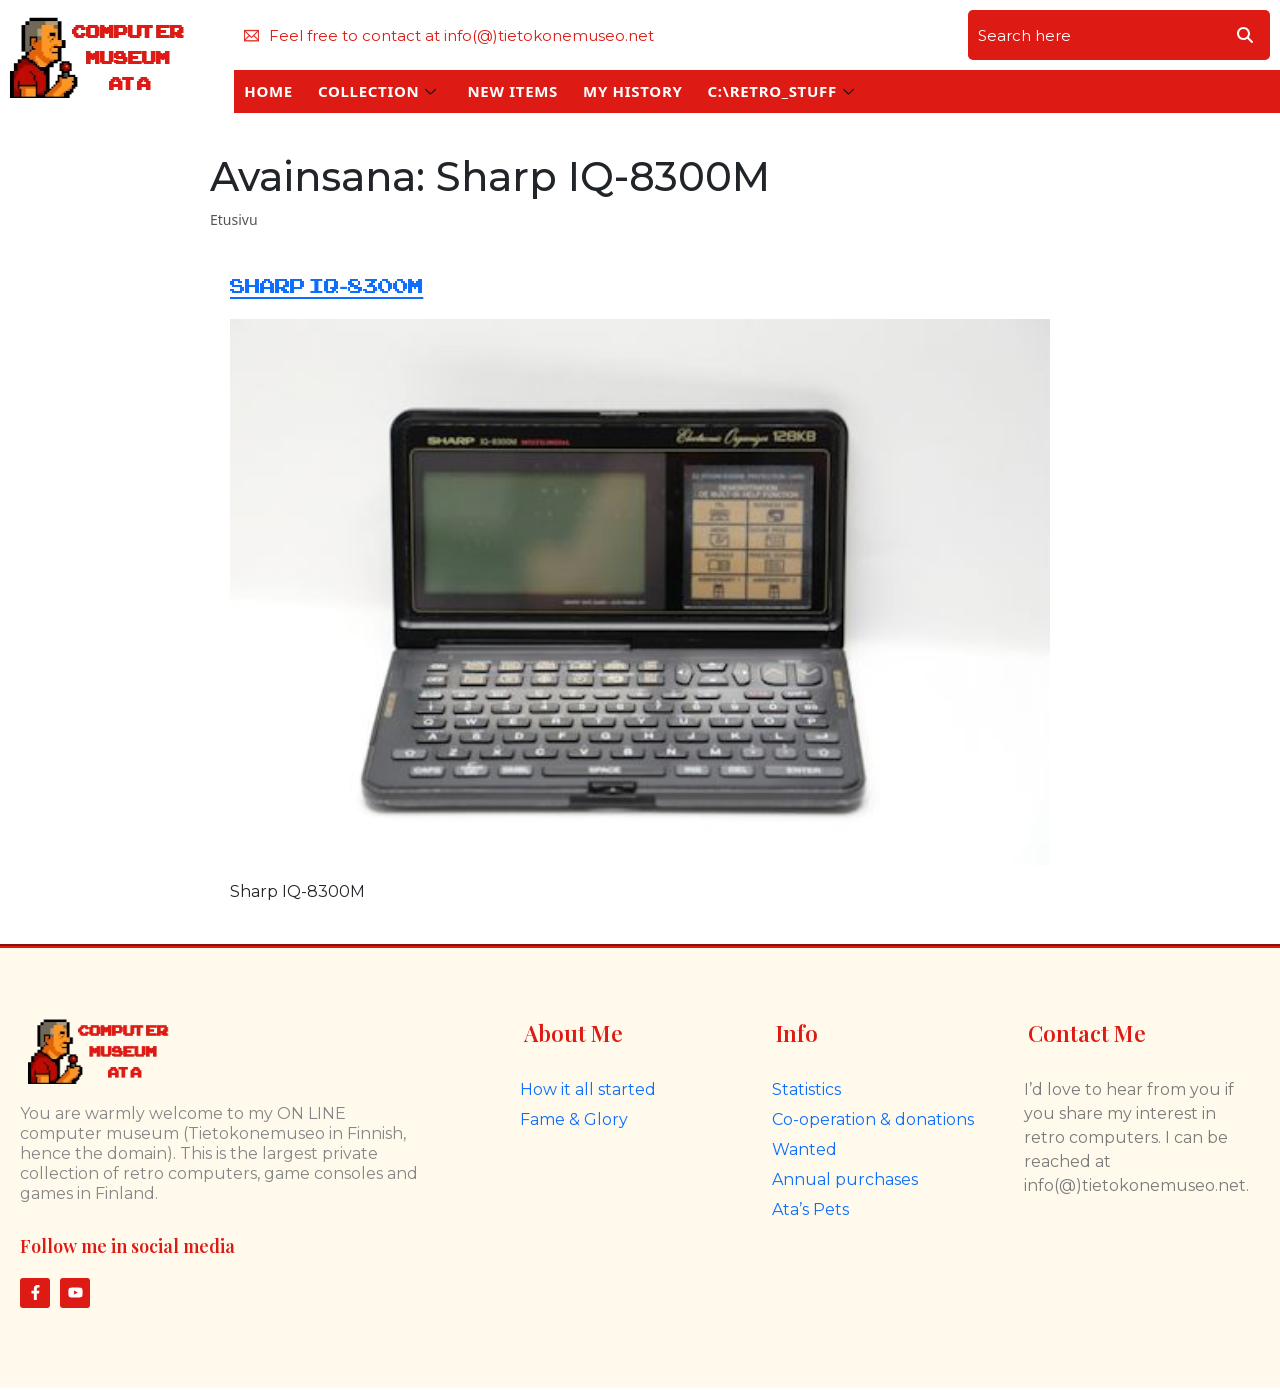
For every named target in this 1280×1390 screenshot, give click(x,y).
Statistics (806, 1089)
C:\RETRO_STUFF (781, 91)
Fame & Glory (574, 1119)
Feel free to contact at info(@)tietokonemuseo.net (449, 35)
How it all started (588, 1089)
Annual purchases (845, 1179)
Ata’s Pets (810, 1209)
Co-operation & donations (873, 1119)
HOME (268, 91)
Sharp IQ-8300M (326, 286)
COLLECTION (377, 91)
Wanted (804, 1149)
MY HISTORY (632, 91)
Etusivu (234, 219)
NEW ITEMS (512, 91)
